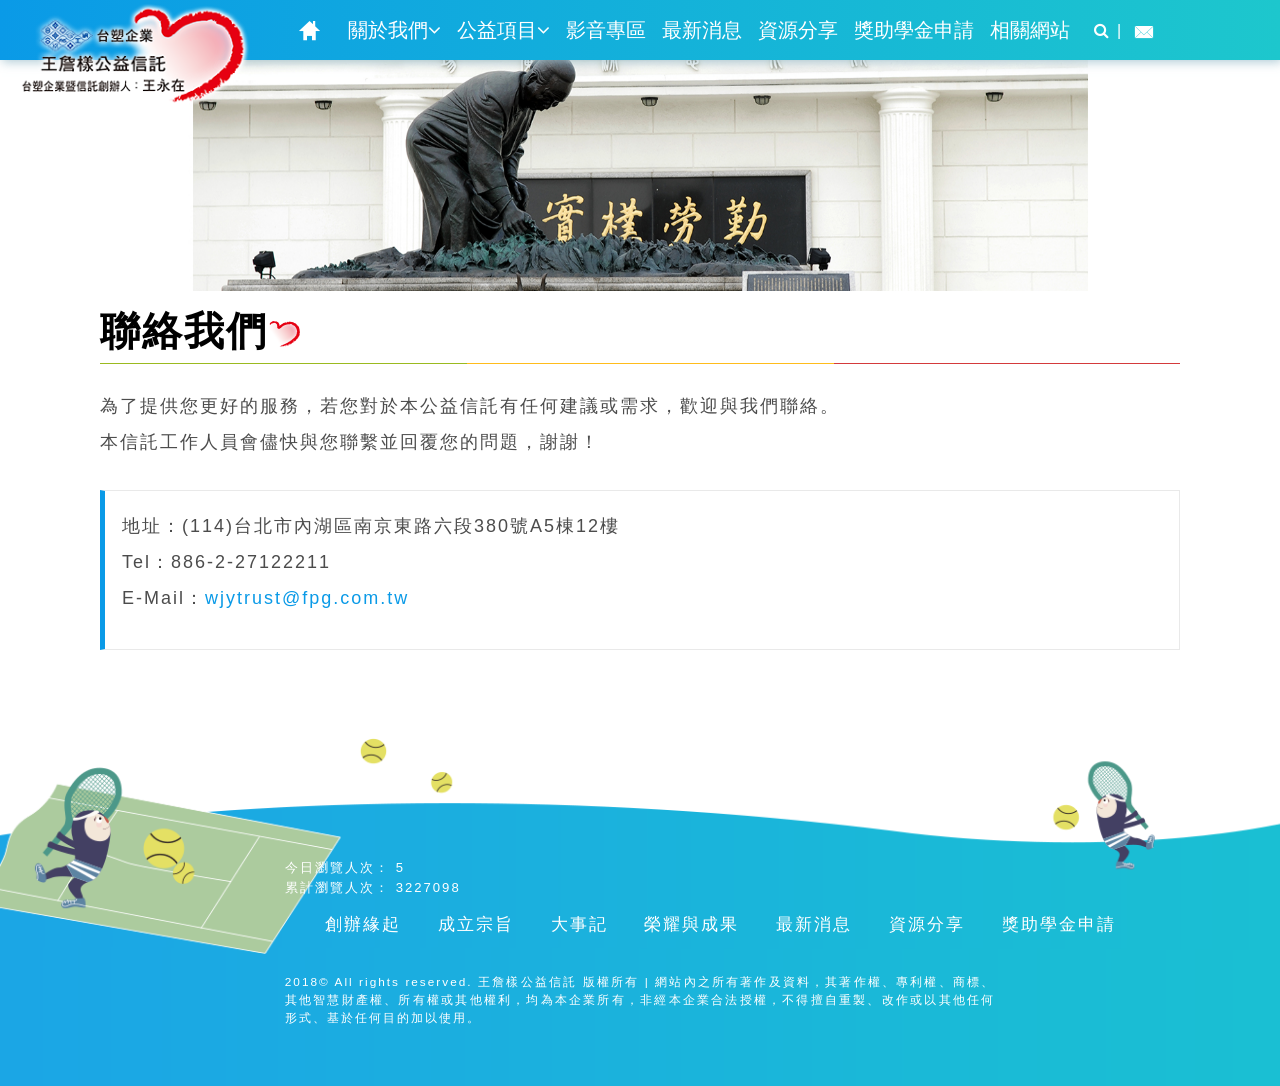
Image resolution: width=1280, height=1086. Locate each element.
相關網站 (1030, 30)
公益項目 (503, 30)
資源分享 (798, 30)
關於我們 (394, 30)
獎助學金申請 (914, 30)
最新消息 (702, 30)
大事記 (579, 924)
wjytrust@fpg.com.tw (307, 598)
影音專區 (606, 30)
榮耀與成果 (691, 924)
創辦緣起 (363, 924)
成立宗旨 (476, 924)
